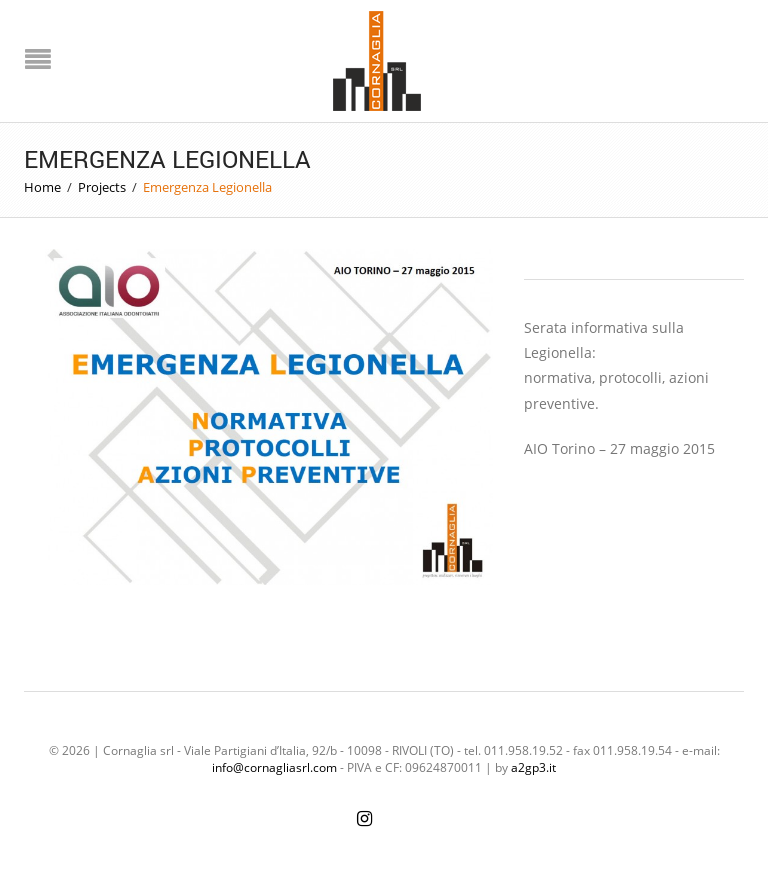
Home (42, 187)
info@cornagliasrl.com (274, 767)
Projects (102, 187)
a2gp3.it (533, 767)
